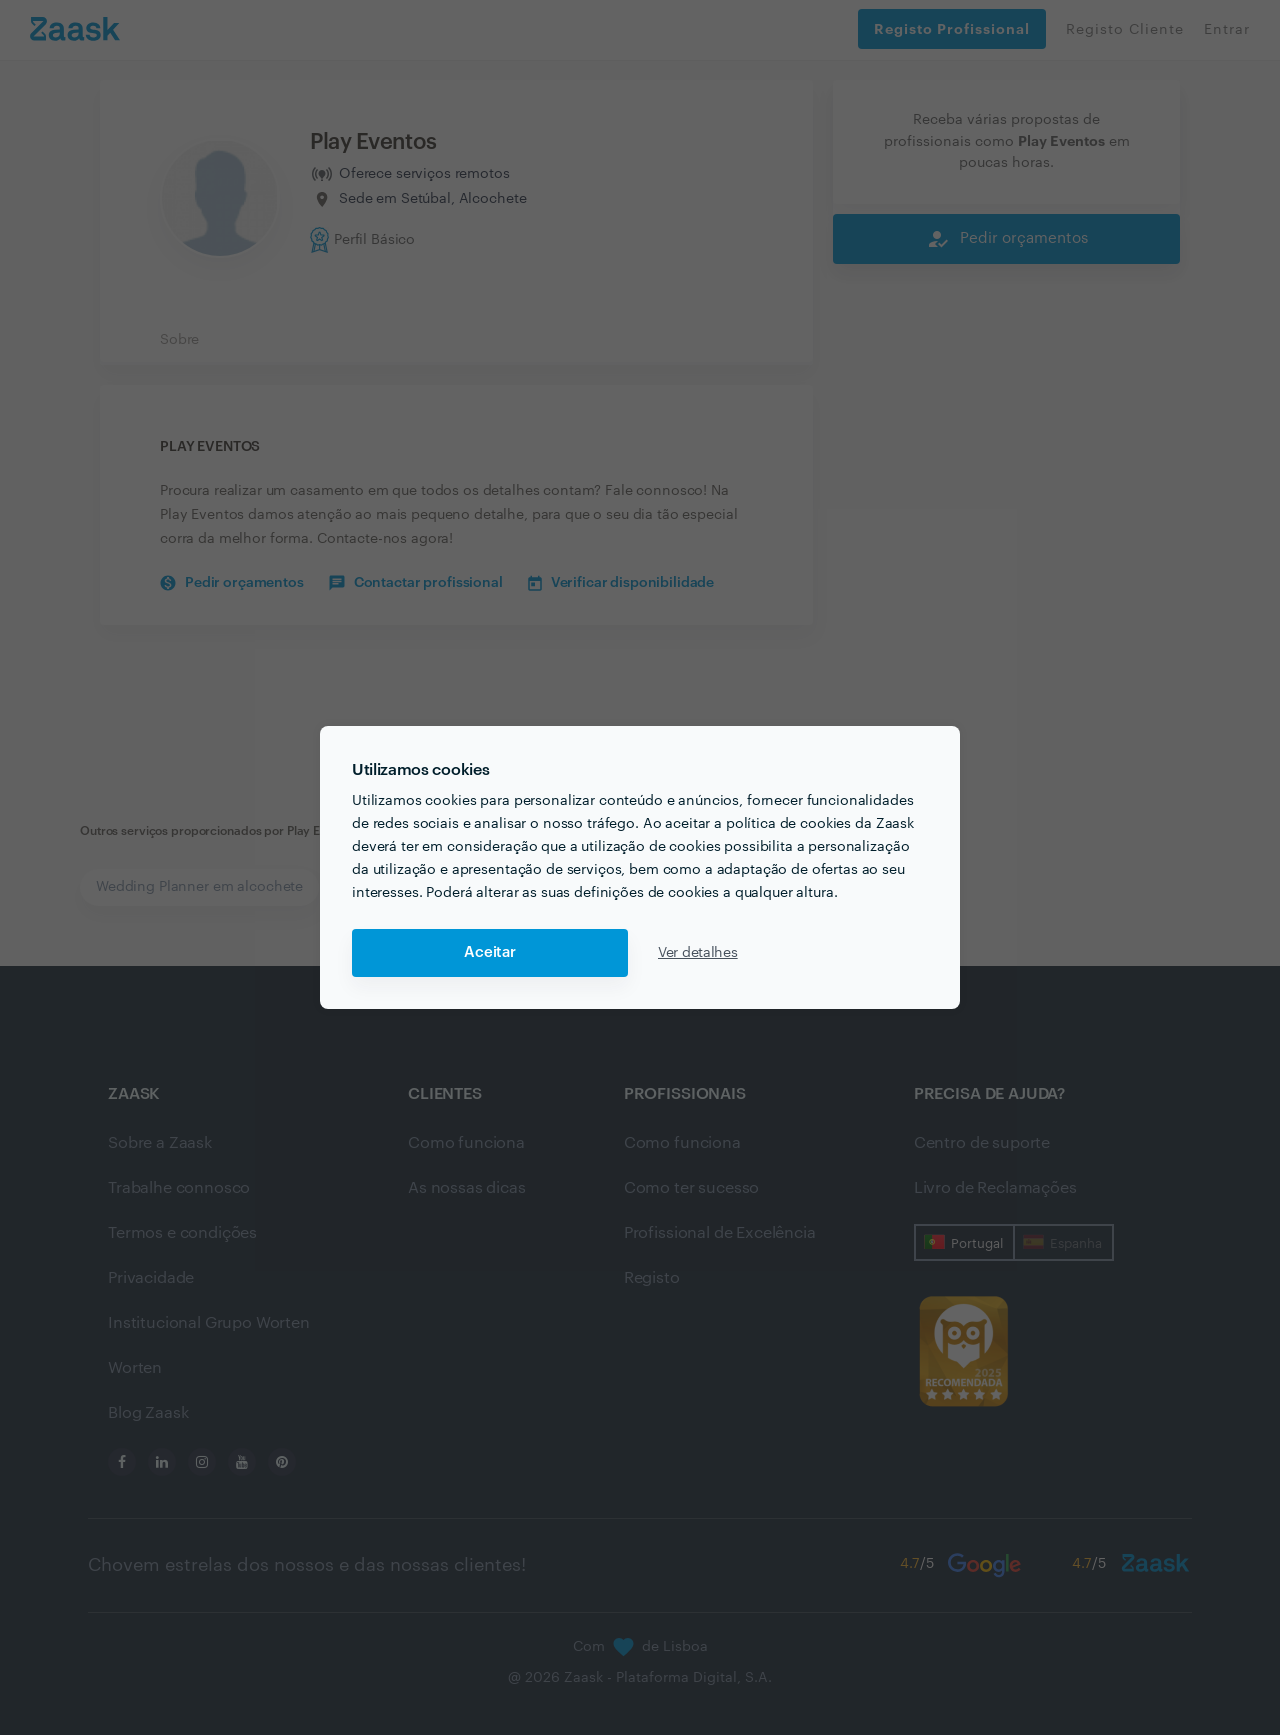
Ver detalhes (698, 953)
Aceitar (490, 952)
